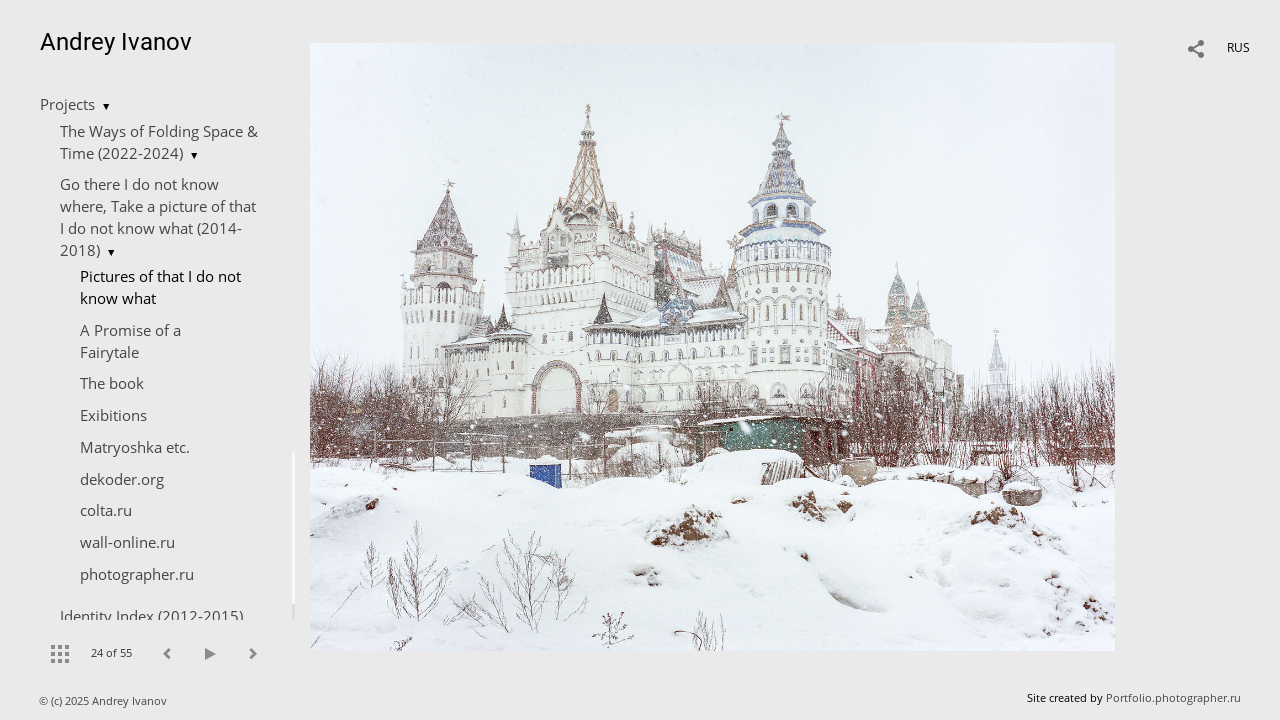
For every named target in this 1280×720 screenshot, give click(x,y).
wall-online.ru (127, 542)
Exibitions (113, 415)
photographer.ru (137, 574)
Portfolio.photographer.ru (1173, 697)
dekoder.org (122, 479)
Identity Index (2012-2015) (151, 616)
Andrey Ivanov (116, 42)
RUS (1238, 47)
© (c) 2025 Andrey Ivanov (104, 700)
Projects (67, 104)
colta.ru (106, 510)
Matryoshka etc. (135, 447)
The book (112, 383)
